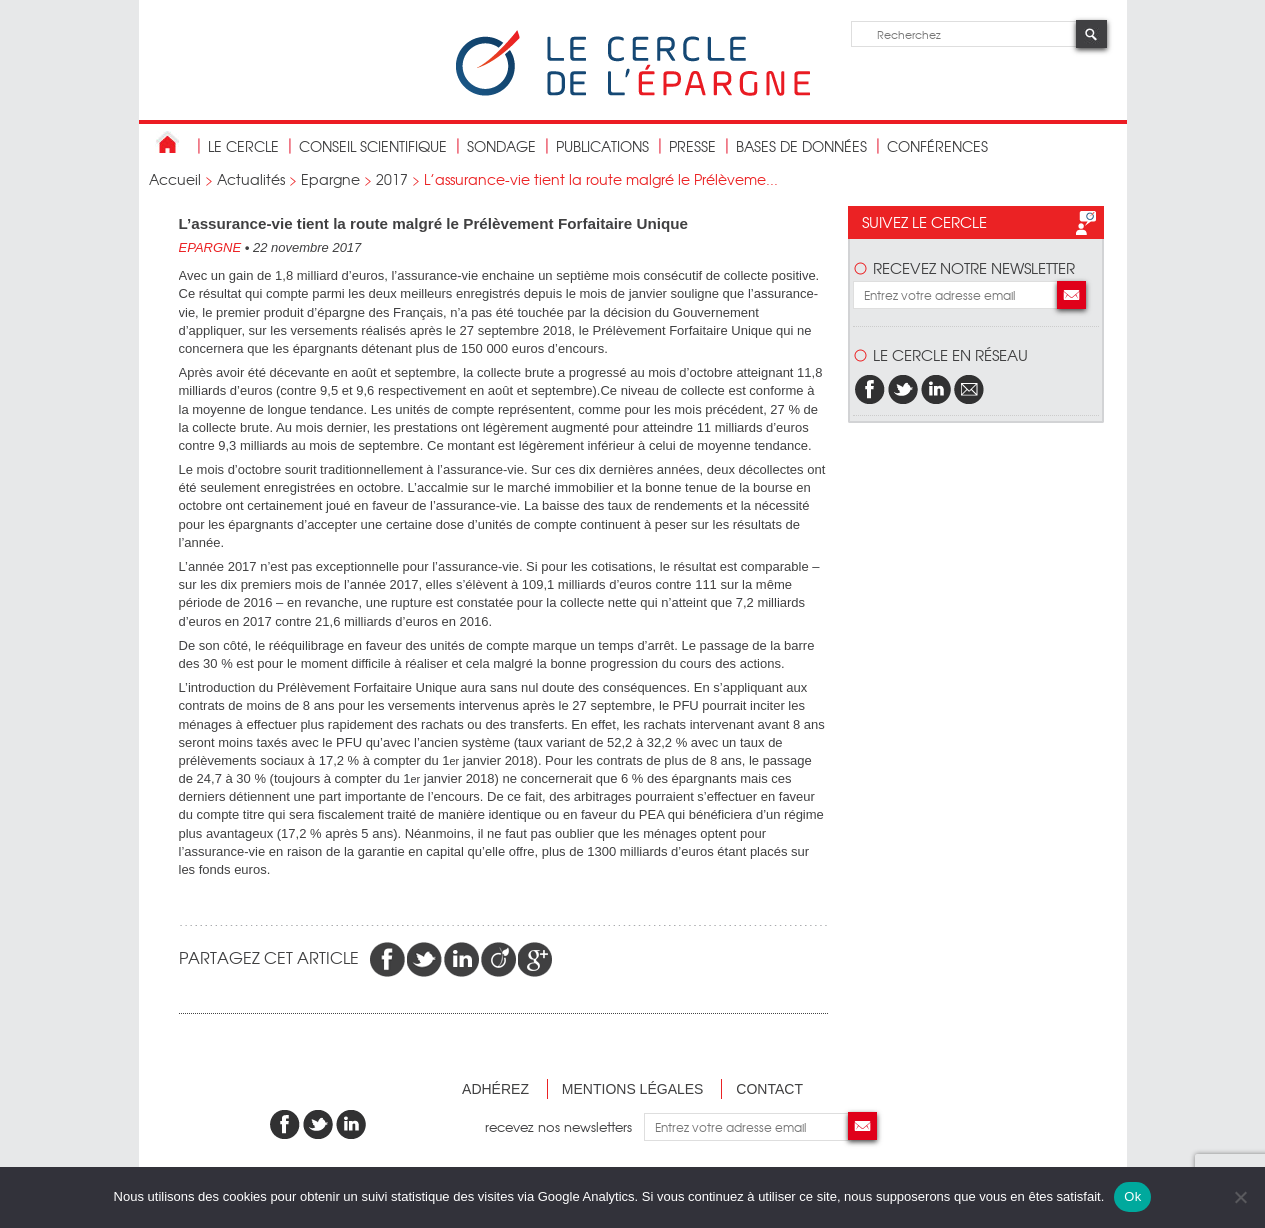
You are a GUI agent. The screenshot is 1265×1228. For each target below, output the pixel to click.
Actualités (251, 179)
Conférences (937, 146)
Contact (769, 1089)
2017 (392, 179)
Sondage (501, 146)
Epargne (330, 179)
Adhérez (495, 1089)
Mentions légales (633, 1089)
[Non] (1240, 1197)
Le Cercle (243, 146)
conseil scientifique (373, 146)
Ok (1132, 1196)
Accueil (175, 179)
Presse (692, 146)
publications (602, 146)
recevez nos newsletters (564, 1126)
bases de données (801, 146)
